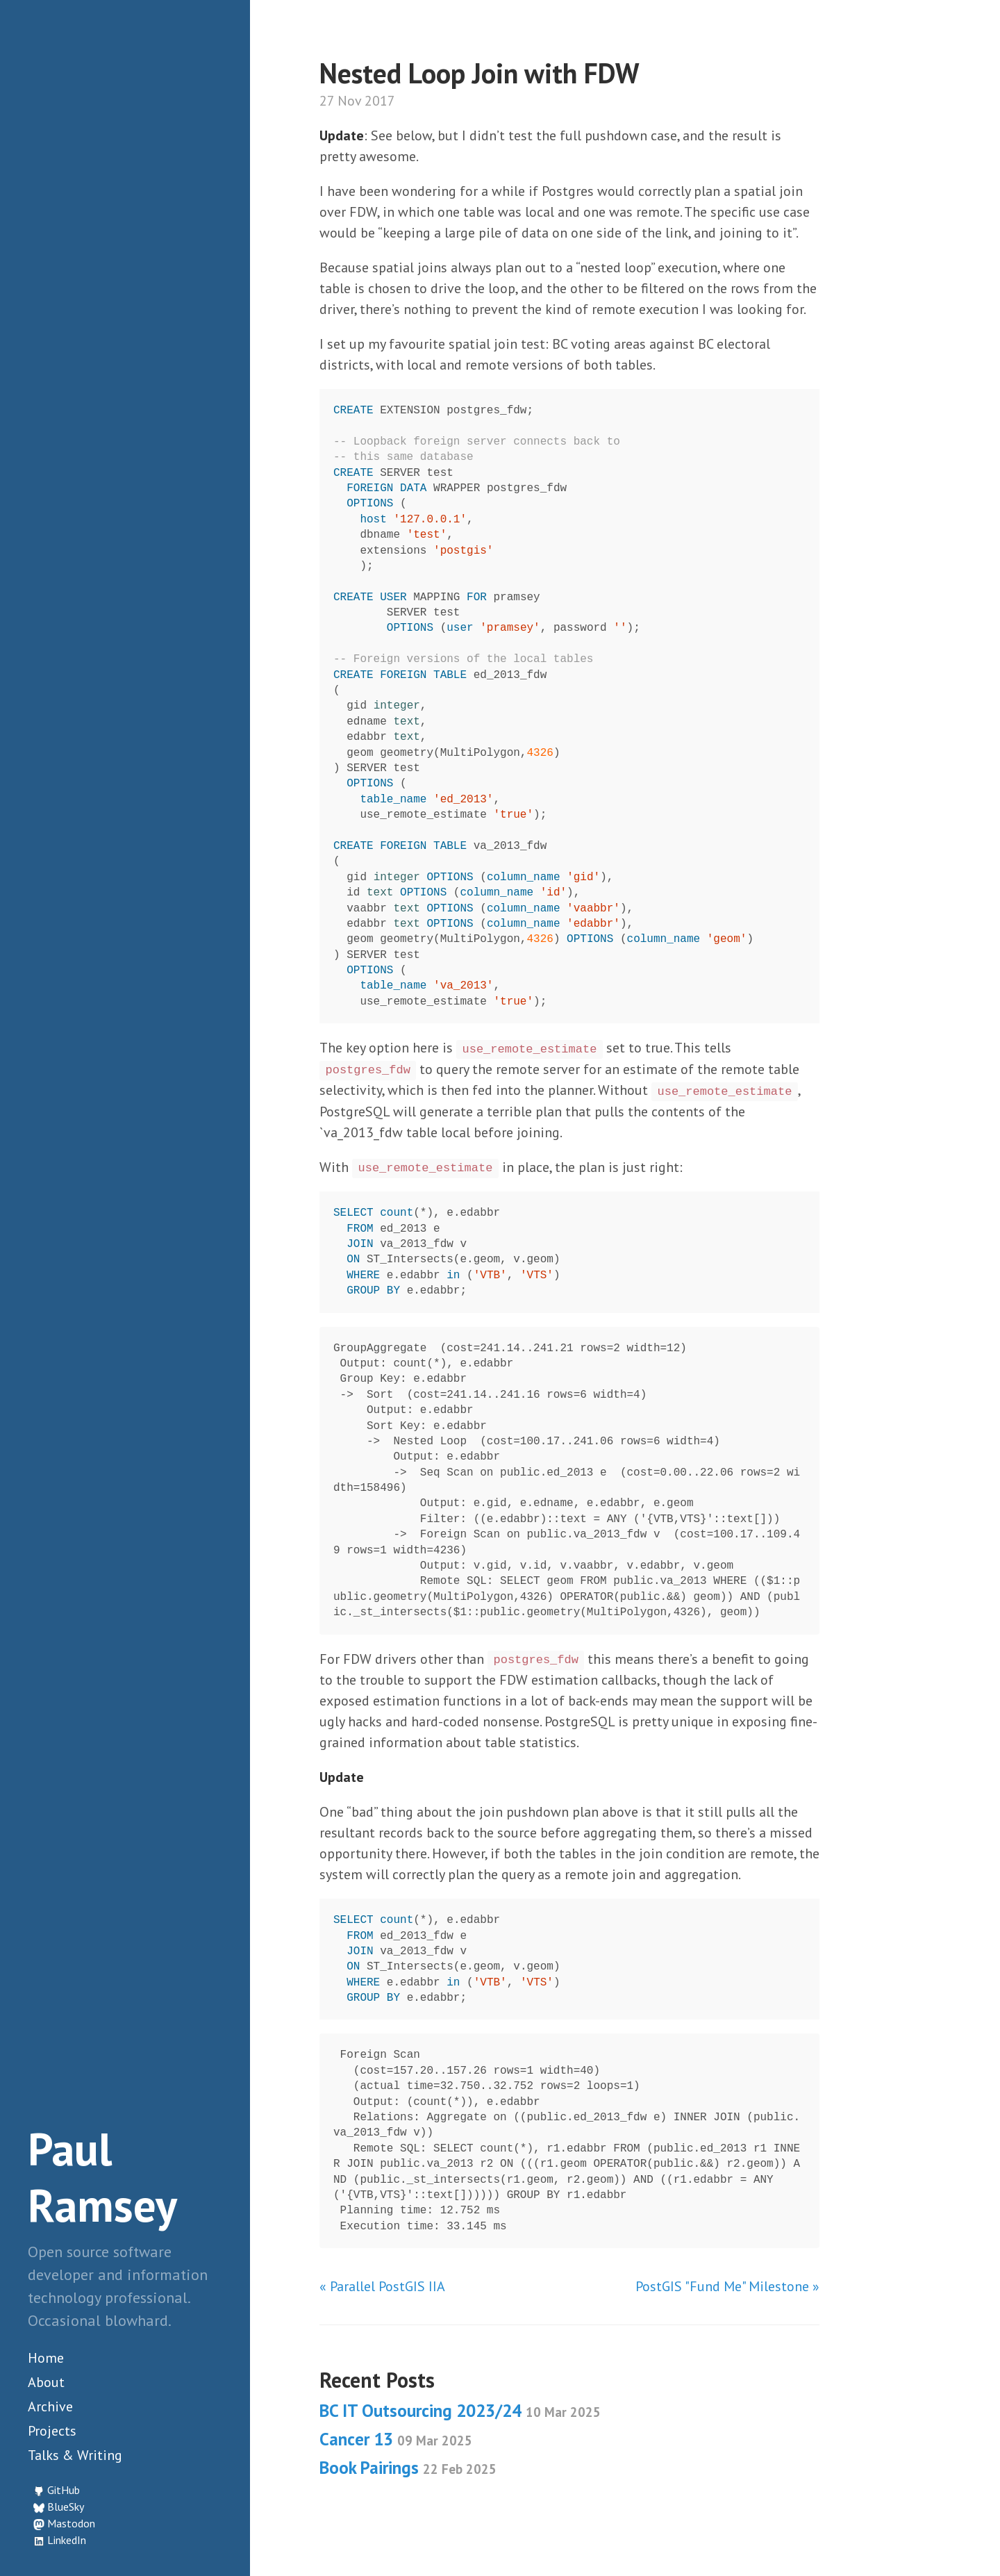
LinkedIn (66, 2540)
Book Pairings (408, 2468)
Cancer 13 (395, 2439)
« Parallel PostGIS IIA (382, 2286)
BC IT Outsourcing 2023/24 (460, 2411)
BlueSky (65, 2506)
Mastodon (71, 2523)
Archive (50, 2406)
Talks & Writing (75, 2455)
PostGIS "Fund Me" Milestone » (727, 2286)
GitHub (63, 2490)
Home (46, 2358)
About (46, 2382)
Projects (52, 2431)
